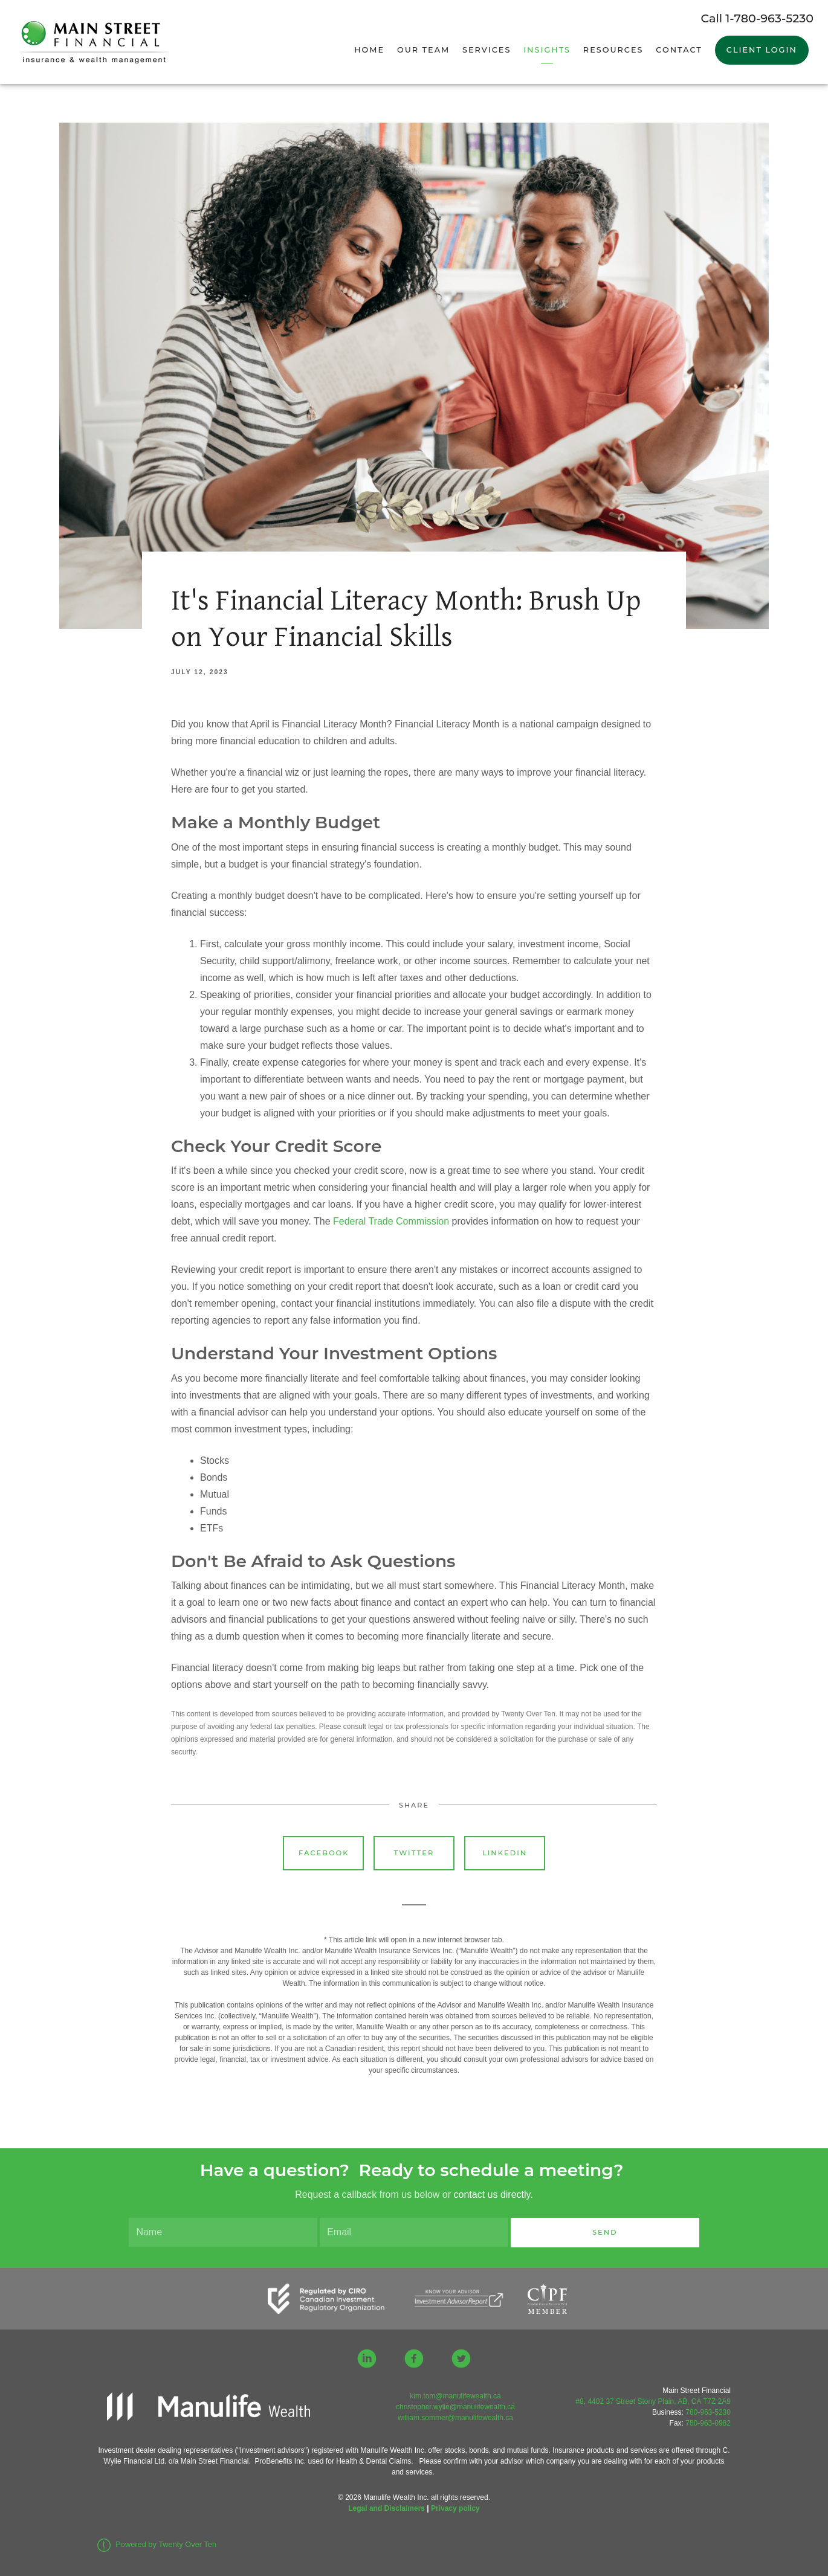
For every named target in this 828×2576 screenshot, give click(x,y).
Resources (613, 49)
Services (486, 49)
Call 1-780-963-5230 (756, 18)
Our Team (423, 49)
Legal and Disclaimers (386, 2508)
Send (605, 2232)
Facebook (324, 1853)
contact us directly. (493, 2194)
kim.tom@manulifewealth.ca (455, 2396)
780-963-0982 (708, 2423)
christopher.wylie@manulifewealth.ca (455, 2407)
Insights (547, 49)
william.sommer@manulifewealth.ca (455, 2417)
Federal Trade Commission (391, 1221)
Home (369, 49)
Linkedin (504, 1853)
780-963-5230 (708, 2412)
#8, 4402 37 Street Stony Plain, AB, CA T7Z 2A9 (653, 2401)
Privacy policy (455, 2508)
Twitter (414, 1853)
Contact (679, 49)
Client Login (761, 49)
